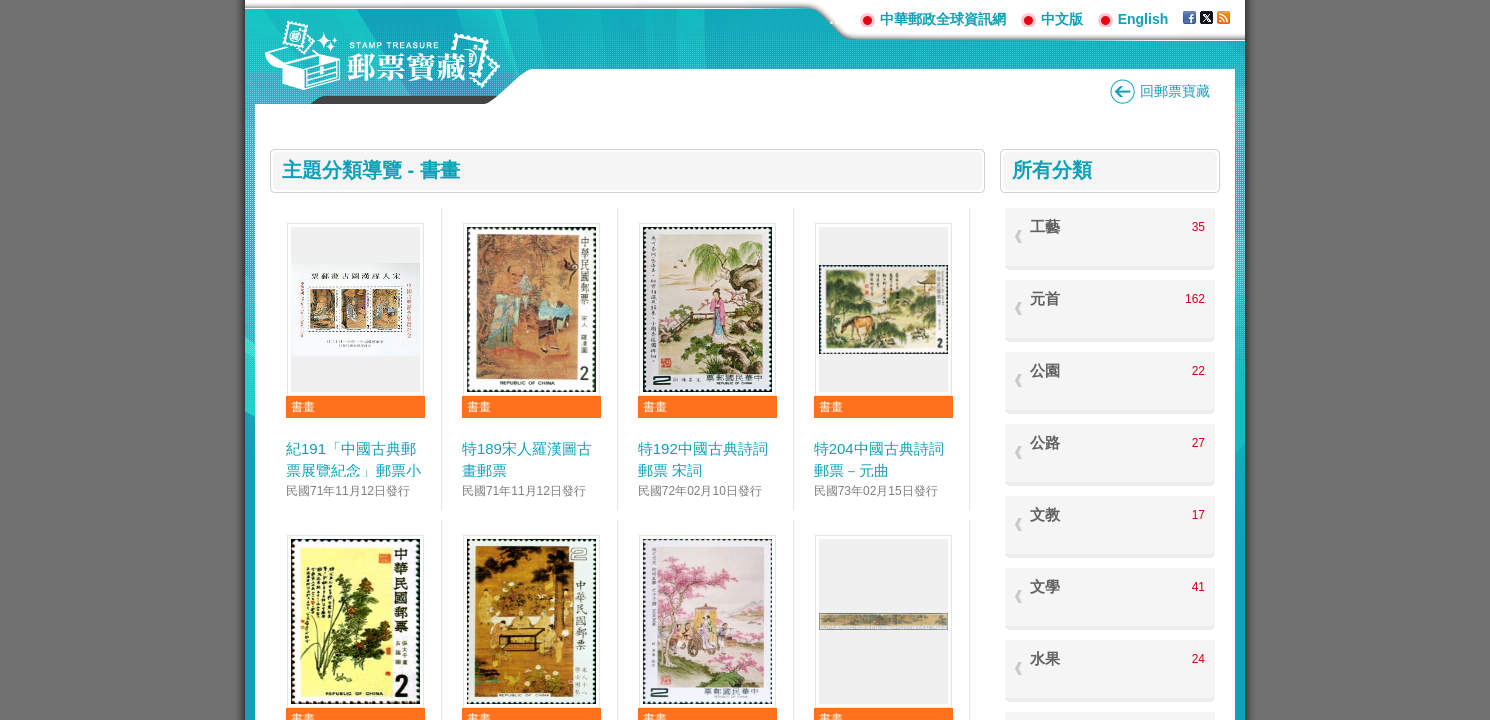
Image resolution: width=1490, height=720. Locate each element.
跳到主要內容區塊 (10, 10)
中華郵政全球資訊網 (943, 19)
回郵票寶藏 (1175, 91)
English (1143, 19)
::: (837, 18)
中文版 (1062, 19)
